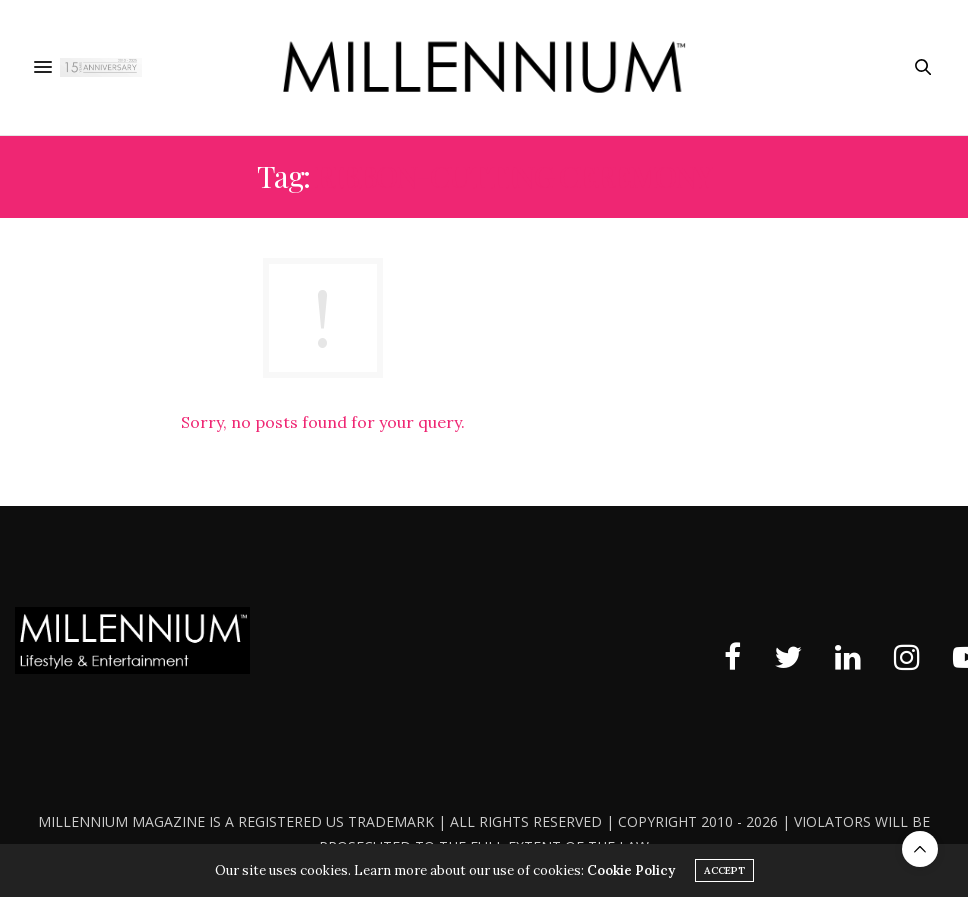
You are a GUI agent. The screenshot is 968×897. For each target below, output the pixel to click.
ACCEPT (724, 870)
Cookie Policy (631, 870)
